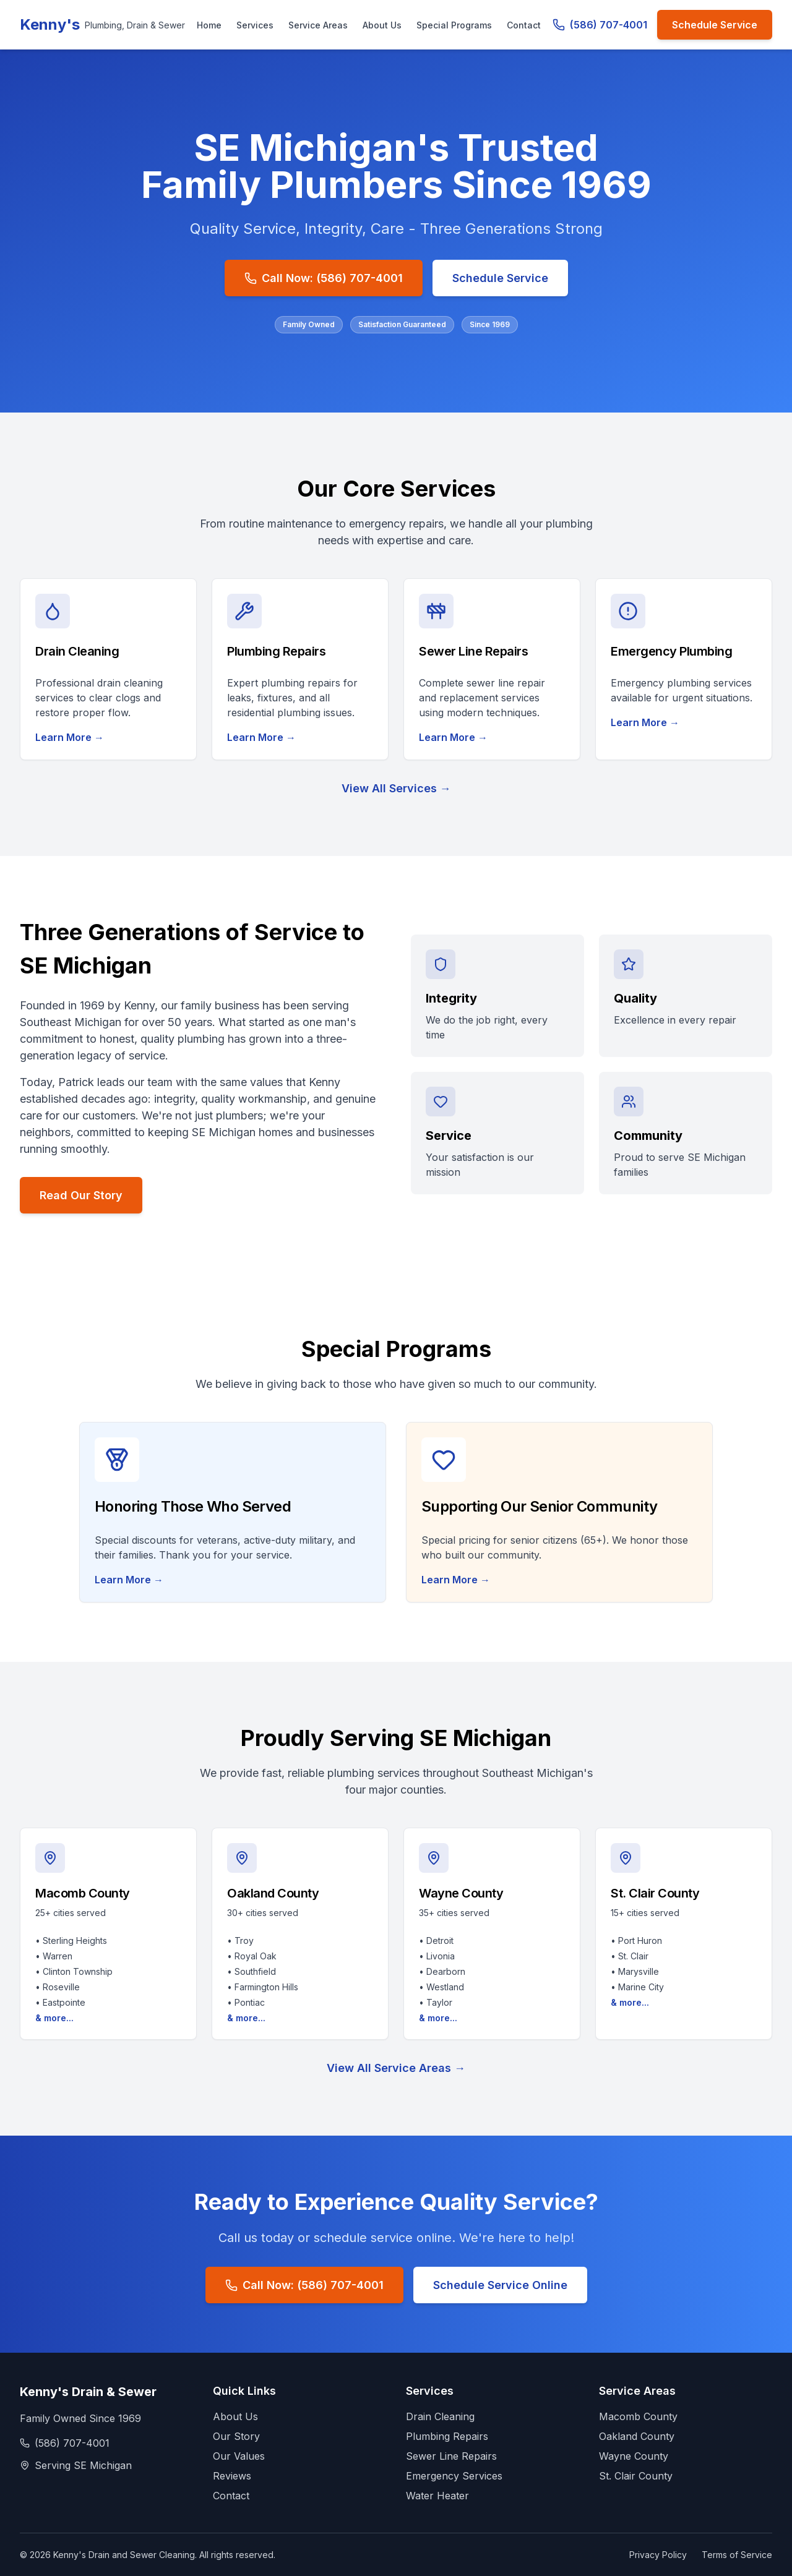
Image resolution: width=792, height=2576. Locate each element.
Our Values (239, 2456)
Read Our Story (81, 1195)
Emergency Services (454, 2476)
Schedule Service (714, 25)
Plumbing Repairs (447, 2436)
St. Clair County (636, 2476)
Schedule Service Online (500, 2285)
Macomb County (638, 2416)
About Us (382, 25)
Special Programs (454, 25)
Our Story (236, 2436)
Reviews (232, 2476)
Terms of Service (737, 2554)
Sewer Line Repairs (451, 2456)
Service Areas (318, 25)
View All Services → (396, 788)
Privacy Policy (658, 2554)
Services (254, 25)
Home (209, 25)
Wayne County (633, 2456)
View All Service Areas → (396, 2067)
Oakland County (636, 2436)
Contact (524, 25)
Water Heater (437, 2495)
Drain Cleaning (440, 2416)
